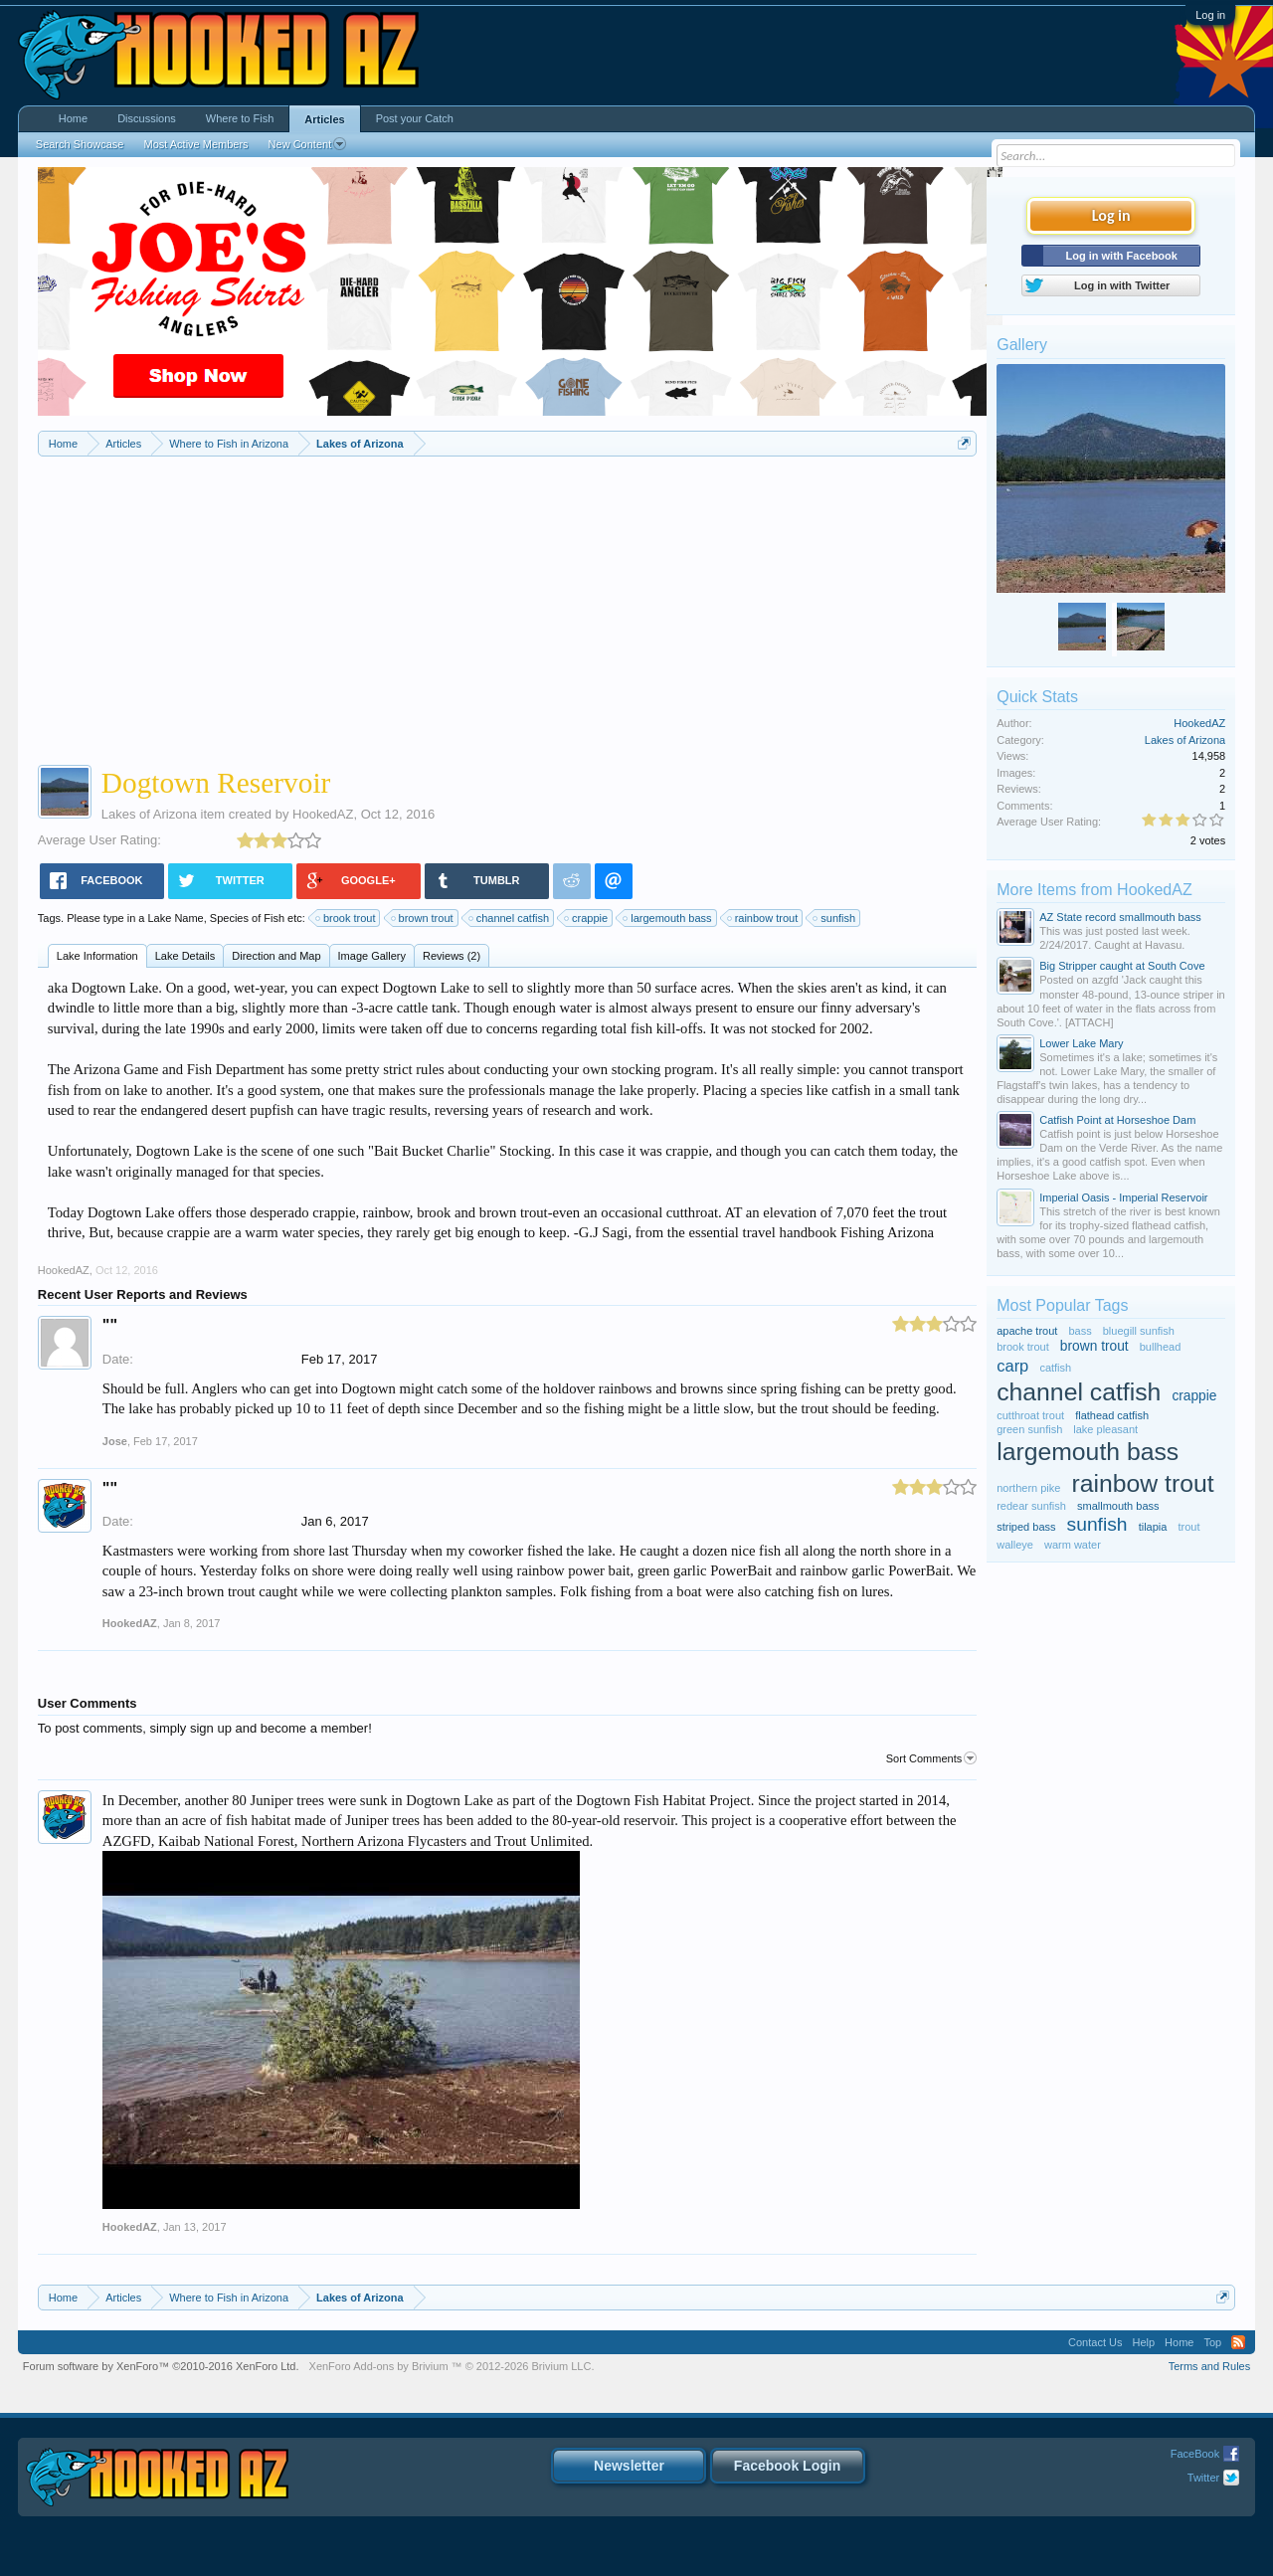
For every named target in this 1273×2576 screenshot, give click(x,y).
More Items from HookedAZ (1094, 889)
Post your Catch (415, 118)
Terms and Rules (1210, 2366)
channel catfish (509, 918)
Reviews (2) (451, 956)
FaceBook (1195, 2454)
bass (1079, 1331)
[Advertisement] (507, 605)
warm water (1072, 1545)
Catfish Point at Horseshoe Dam (1117, 1120)
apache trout (1027, 1331)
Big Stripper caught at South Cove (1121, 966)
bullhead (1161, 1347)
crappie (587, 918)
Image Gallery (372, 956)
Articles (324, 119)
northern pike (1028, 1488)
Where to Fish (239, 118)
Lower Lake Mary (1081, 1043)
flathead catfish (1112, 1415)
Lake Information (97, 956)
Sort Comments (931, 1758)
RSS (1238, 2342)
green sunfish (1029, 1429)
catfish (1055, 1368)
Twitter (1203, 2478)
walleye (1015, 1545)
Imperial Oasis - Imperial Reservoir (1123, 1197)
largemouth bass (668, 918)
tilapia (1153, 1527)
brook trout (346, 918)
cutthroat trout (1030, 1415)
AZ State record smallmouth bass (1120, 917)
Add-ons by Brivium (452, 2366)
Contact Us (1095, 2342)
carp (1012, 1366)
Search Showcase (80, 144)
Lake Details (185, 956)
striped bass (1026, 1527)
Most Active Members (195, 144)
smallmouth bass (1118, 1506)
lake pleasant (1105, 1429)
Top (1212, 2342)
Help (1143, 2342)
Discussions (146, 118)
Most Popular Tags (1062, 1305)
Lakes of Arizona (149, 814)
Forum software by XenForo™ (161, 2366)
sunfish (835, 918)
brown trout (423, 918)
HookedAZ (322, 814)
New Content (308, 144)
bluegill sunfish (1139, 1331)
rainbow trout (764, 918)
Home (73, 118)
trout (1188, 1527)
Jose (114, 1441)
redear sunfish (1031, 1506)
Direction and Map (276, 956)
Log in (1210, 15)
